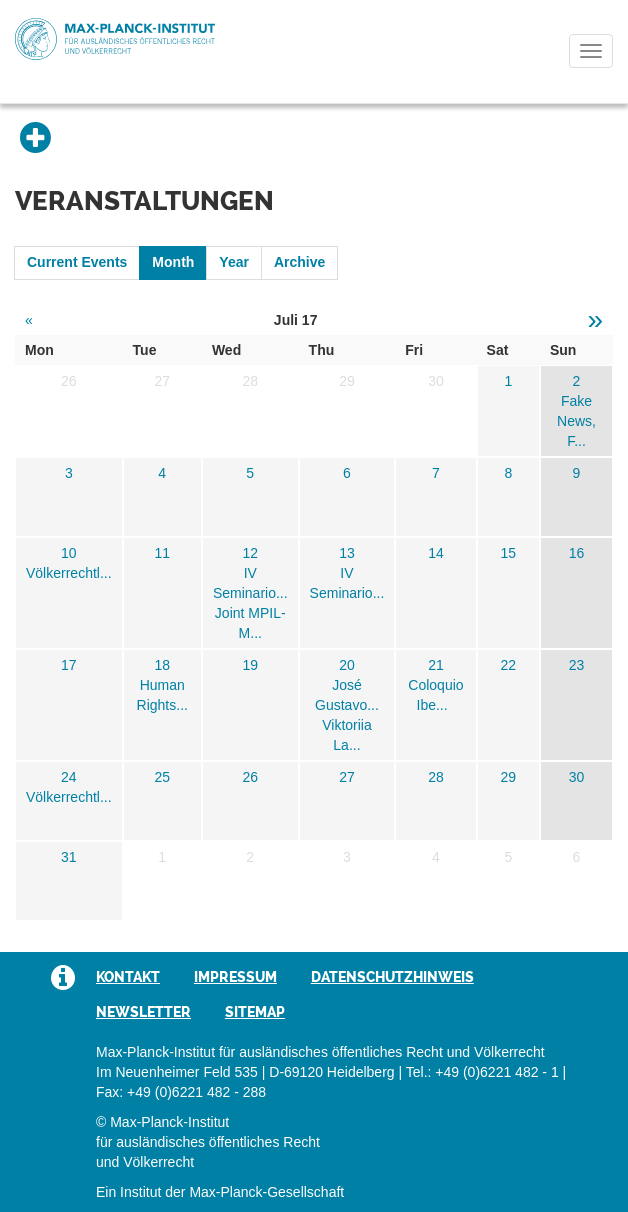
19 (250, 665)
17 (69, 665)
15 (508, 553)
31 (69, 857)
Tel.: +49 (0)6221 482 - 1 (482, 1072)
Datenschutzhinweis (392, 977)
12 (250, 553)
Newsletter (143, 1012)
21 (436, 665)
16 (577, 553)
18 (162, 665)
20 (347, 665)
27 (347, 777)
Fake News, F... (576, 421)
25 (162, 777)
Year (234, 262)
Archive (299, 262)
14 (436, 553)
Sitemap (255, 1012)
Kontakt (128, 977)
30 (577, 777)
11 (162, 553)
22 (508, 665)
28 (436, 777)
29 (508, 777)
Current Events (77, 262)
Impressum (235, 977)
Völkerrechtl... (69, 573)
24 (69, 777)
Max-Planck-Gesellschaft (266, 1192)
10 (69, 553)
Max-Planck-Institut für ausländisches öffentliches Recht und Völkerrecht (115, 39)
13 (347, 553)
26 (250, 777)
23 (577, 665)
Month (173, 262)
